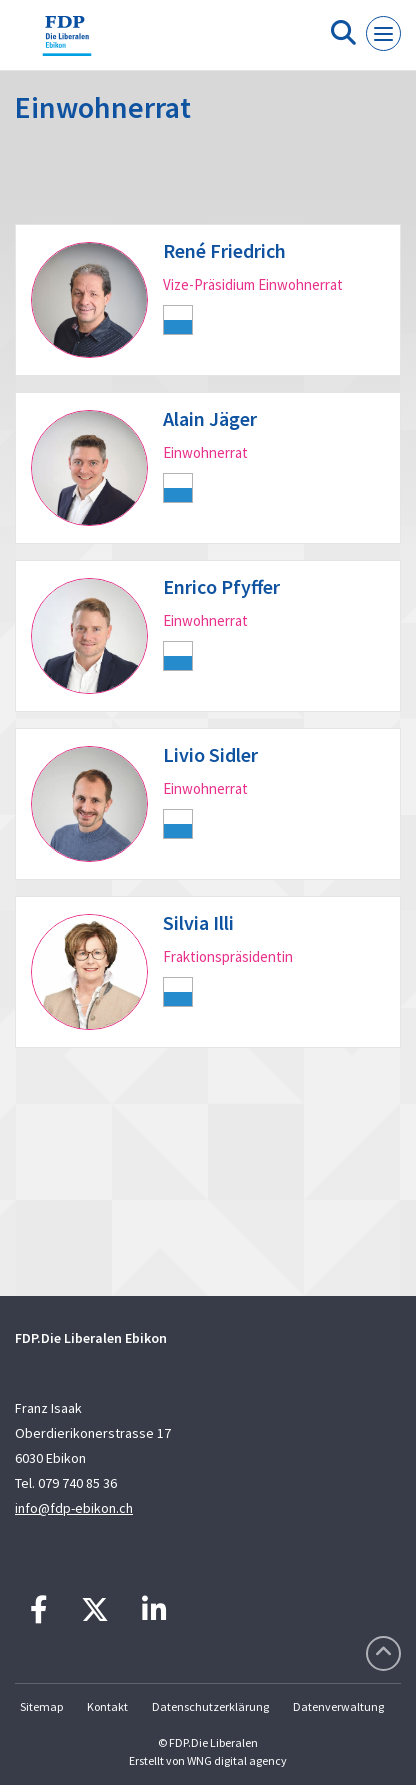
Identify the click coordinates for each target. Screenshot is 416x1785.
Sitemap (41, 1706)
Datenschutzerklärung (210, 1706)
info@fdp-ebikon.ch (74, 1508)
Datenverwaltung (338, 1706)
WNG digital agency (237, 1760)
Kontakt (107, 1706)
